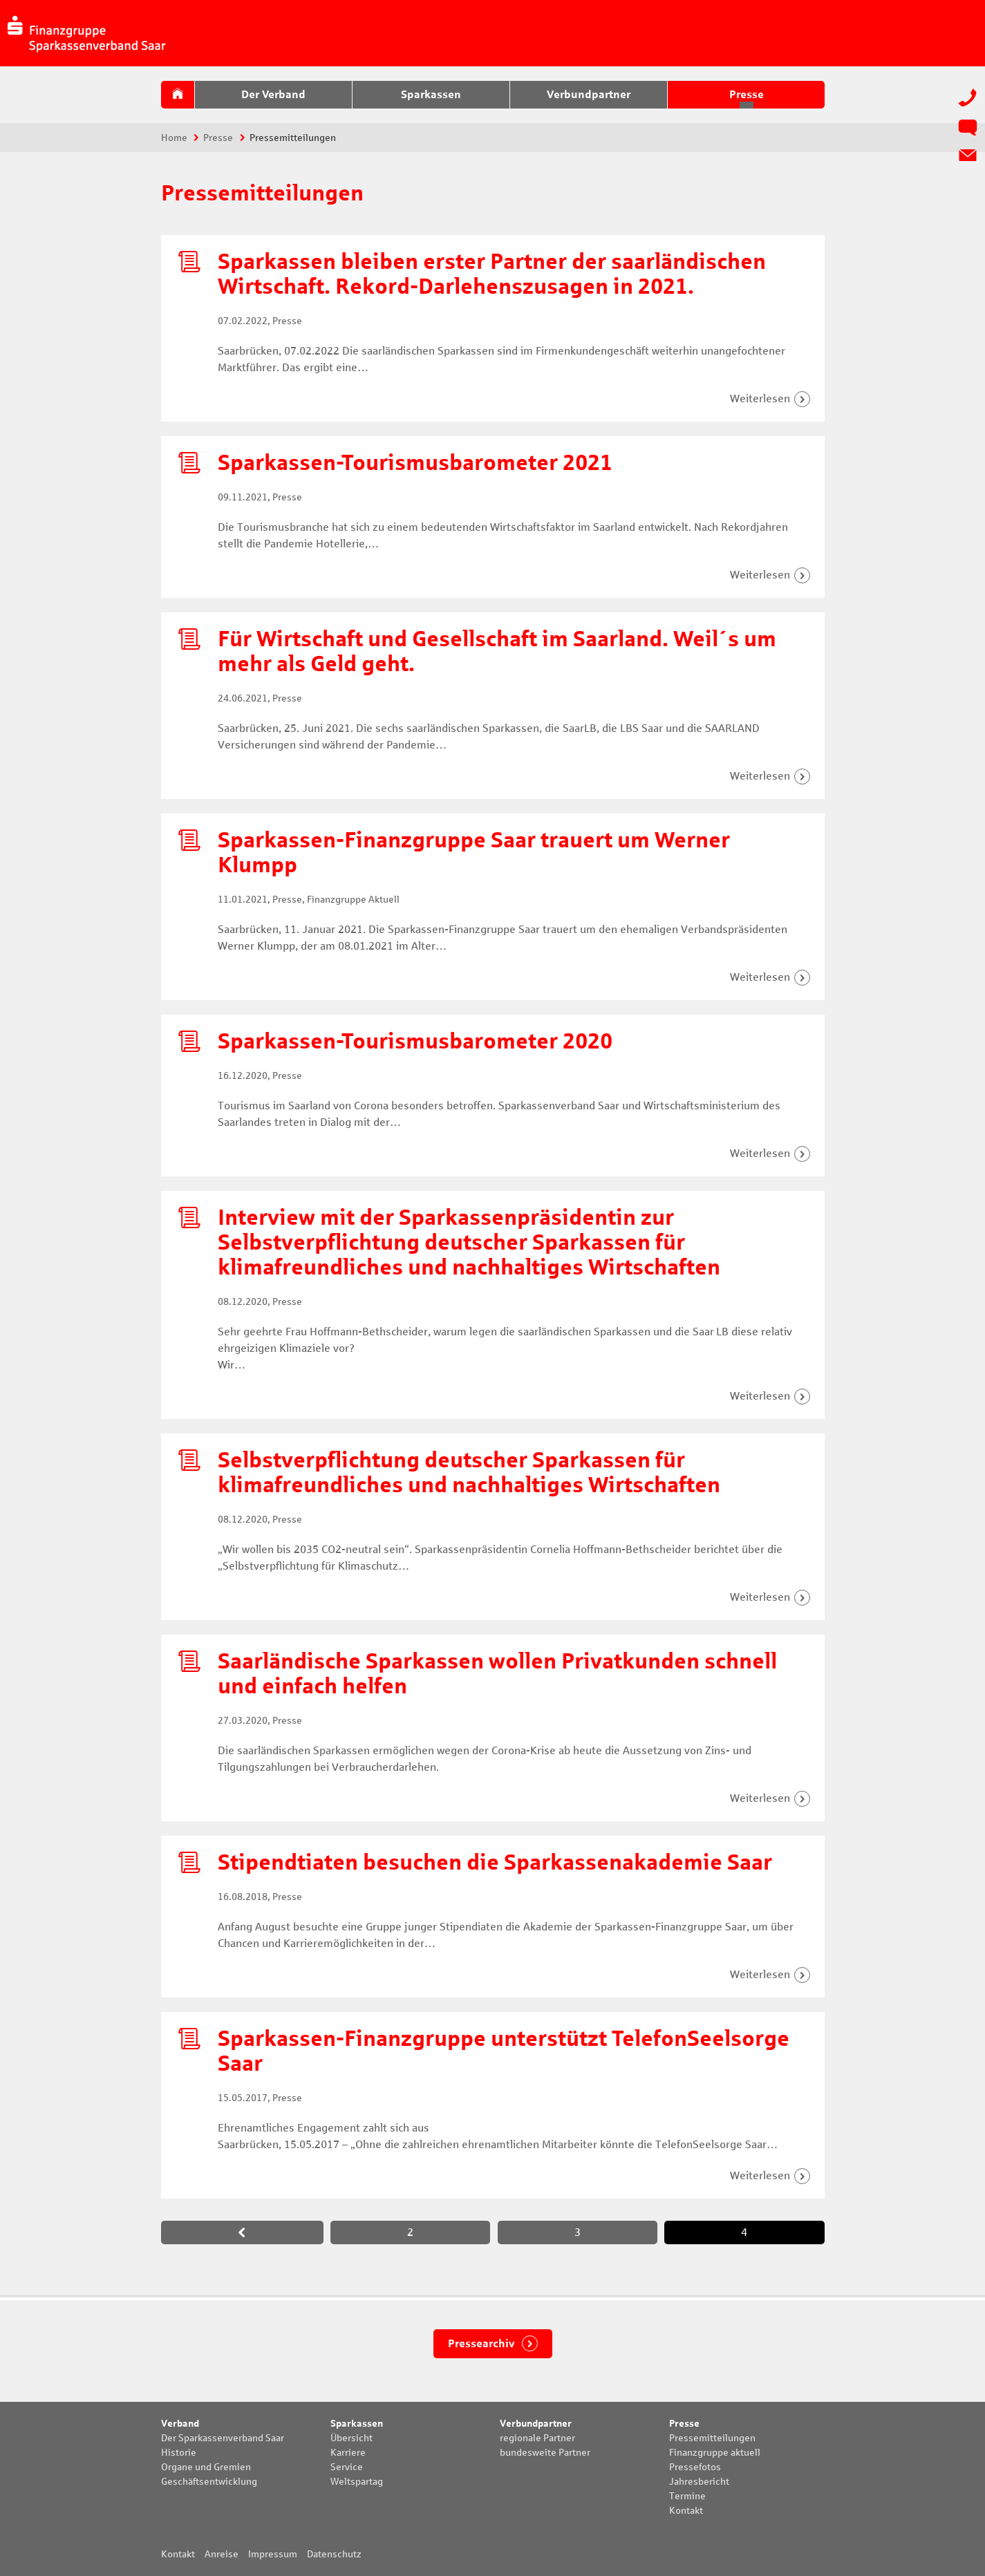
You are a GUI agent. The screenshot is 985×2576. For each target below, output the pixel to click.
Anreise (221, 2554)
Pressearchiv (482, 2343)
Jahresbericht (699, 2481)
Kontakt (686, 2511)
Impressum (272, 2554)
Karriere (348, 2452)
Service (346, 2467)
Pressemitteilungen (712, 2438)
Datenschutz (334, 2554)
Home (174, 138)
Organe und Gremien (206, 2467)
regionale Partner (537, 2438)
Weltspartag (356, 2481)
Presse (218, 138)
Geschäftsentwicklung (209, 2481)
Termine (687, 2496)
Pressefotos (695, 2467)
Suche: (953, 32)
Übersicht (351, 2438)
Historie (178, 2452)
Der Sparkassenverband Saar (222, 2438)
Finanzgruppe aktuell (714, 2452)
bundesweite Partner (545, 2452)
